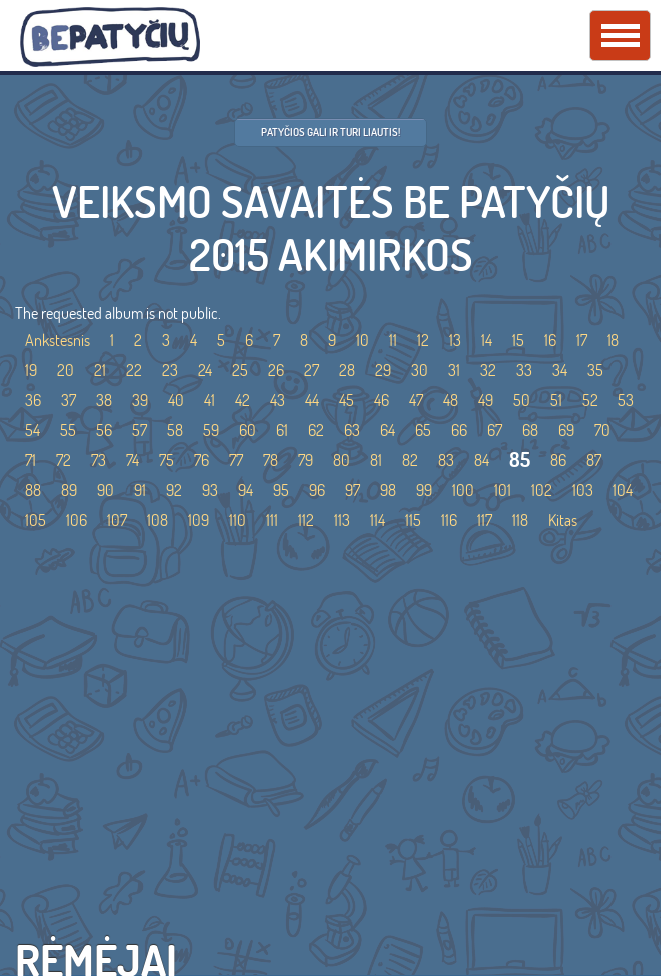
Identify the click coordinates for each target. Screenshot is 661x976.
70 (602, 430)
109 (198, 520)
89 (69, 490)
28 (347, 370)
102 (541, 490)
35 (595, 370)
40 (176, 400)
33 (524, 370)
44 (312, 400)
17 (581, 340)
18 (613, 340)
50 (521, 400)
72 (63, 460)
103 (582, 490)
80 (341, 460)
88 (33, 490)
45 (346, 400)
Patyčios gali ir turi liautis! (330, 132)
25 (240, 370)
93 (210, 490)
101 (502, 490)
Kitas (562, 520)
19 (31, 370)
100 (463, 490)
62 (316, 430)
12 (423, 340)
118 (520, 520)
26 (276, 370)
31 (454, 370)
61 (282, 430)
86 (558, 460)
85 (519, 459)
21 (100, 370)
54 (32, 430)
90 (105, 490)
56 (104, 430)
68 (530, 430)
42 (242, 400)
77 (236, 460)
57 (139, 430)
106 (76, 520)
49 (485, 400)
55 (68, 430)
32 (488, 370)
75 (166, 460)
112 (306, 520)
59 (211, 430)
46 (381, 400)
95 (281, 490)
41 (209, 400)
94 (245, 490)
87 (593, 460)
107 (117, 520)
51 (556, 400)
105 (35, 520)
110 (237, 520)
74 (132, 460)
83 (446, 460)
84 (481, 460)
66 (459, 430)
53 (626, 400)
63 (352, 430)
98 (388, 490)
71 (30, 460)
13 (455, 340)
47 (416, 400)
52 (590, 400)
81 (376, 460)
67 (494, 430)
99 (424, 490)
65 (423, 430)
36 (33, 400)
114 (377, 520)
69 (566, 430)
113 (342, 520)
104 (623, 490)
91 (140, 490)
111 (272, 520)
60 (247, 430)
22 (134, 370)
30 (419, 370)
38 (104, 400)
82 (410, 460)
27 (311, 370)
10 (362, 340)
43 (277, 400)
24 (205, 370)
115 (413, 520)
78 (270, 460)
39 (140, 400)
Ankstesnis (57, 340)
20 (65, 370)
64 (387, 430)
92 (174, 490)
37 (68, 400)
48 (450, 400)
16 (550, 340)
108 (157, 520)
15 (518, 340)
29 (383, 370)
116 (449, 520)
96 (317, 490)
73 (98, 460)
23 (170, 370)
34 (559, 370)
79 (305, 460)
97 (352, 490)
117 (484, 520)
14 (486, 340)
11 (393, 340)
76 (201, 460)
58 (175, 430)
